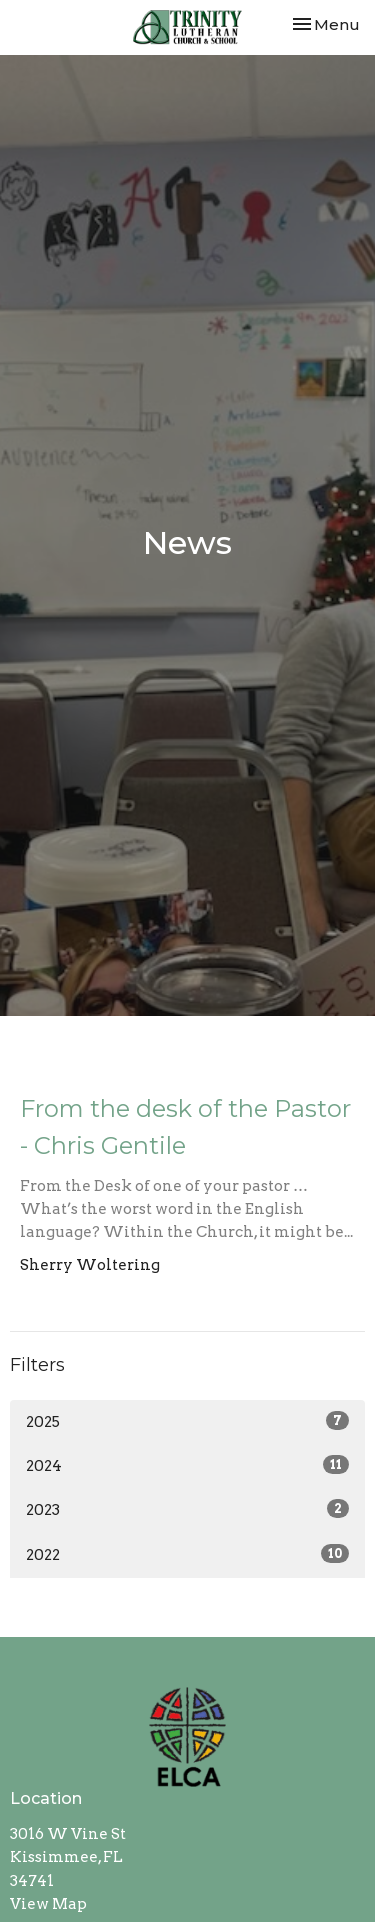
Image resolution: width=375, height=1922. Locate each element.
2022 (187, 1554)
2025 (187, 1421)
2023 (187, 1509)
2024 (187, 1465)
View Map (48, 1904)
